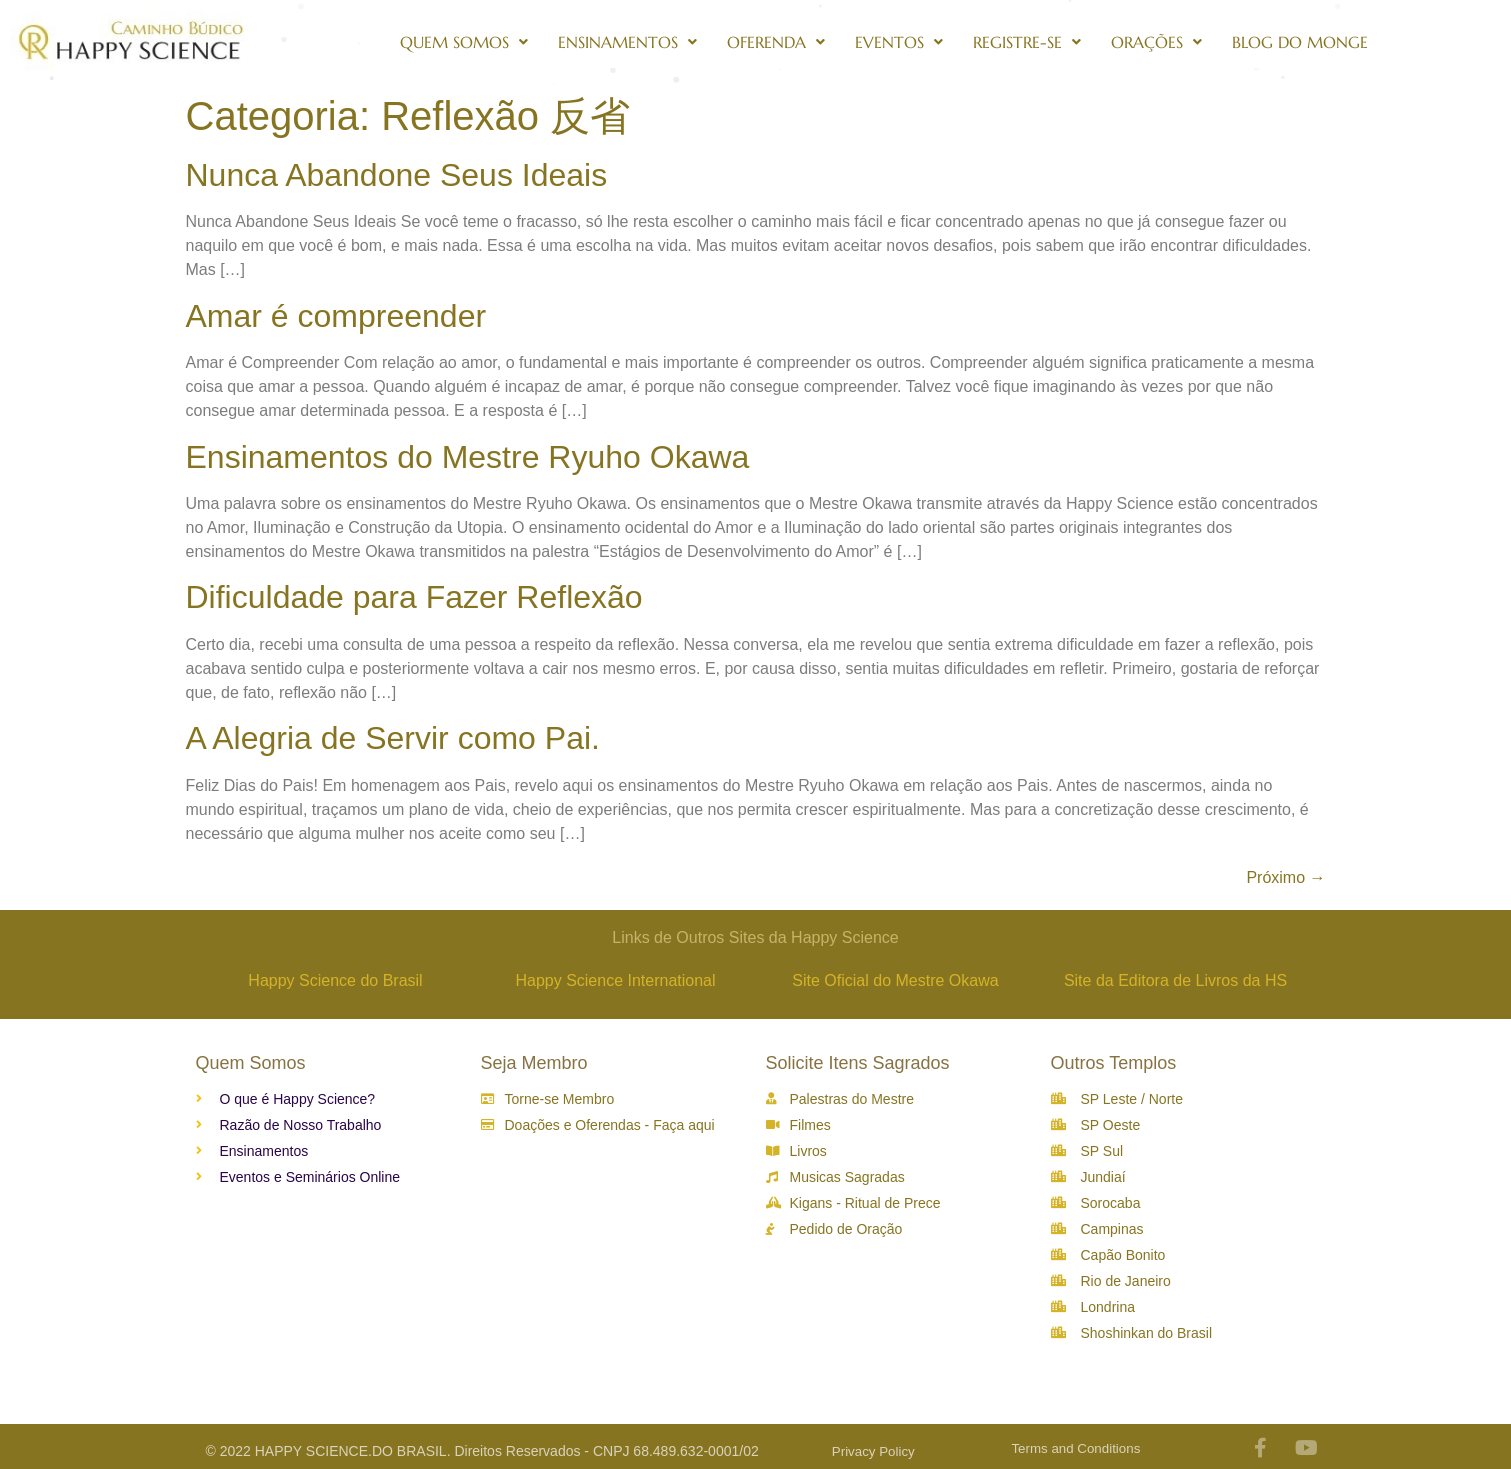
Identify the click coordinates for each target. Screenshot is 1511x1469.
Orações (1156, 42)
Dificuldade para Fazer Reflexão (414, 597)
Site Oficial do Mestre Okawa (895, 980)
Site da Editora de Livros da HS (1175, 980)
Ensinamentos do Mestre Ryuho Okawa (468, 457)
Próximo (1285, 877)
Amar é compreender (336, 316)
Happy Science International (615, 980)
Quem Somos (464, 42)
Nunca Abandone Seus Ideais (397, 175)
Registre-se (1027, 42)
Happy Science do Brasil (335, 980)
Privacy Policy (873, 1451)
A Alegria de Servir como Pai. (393, 738)
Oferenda (776, 42)
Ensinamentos (627, 42)
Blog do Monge (1300, 42)
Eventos (899, 42)
